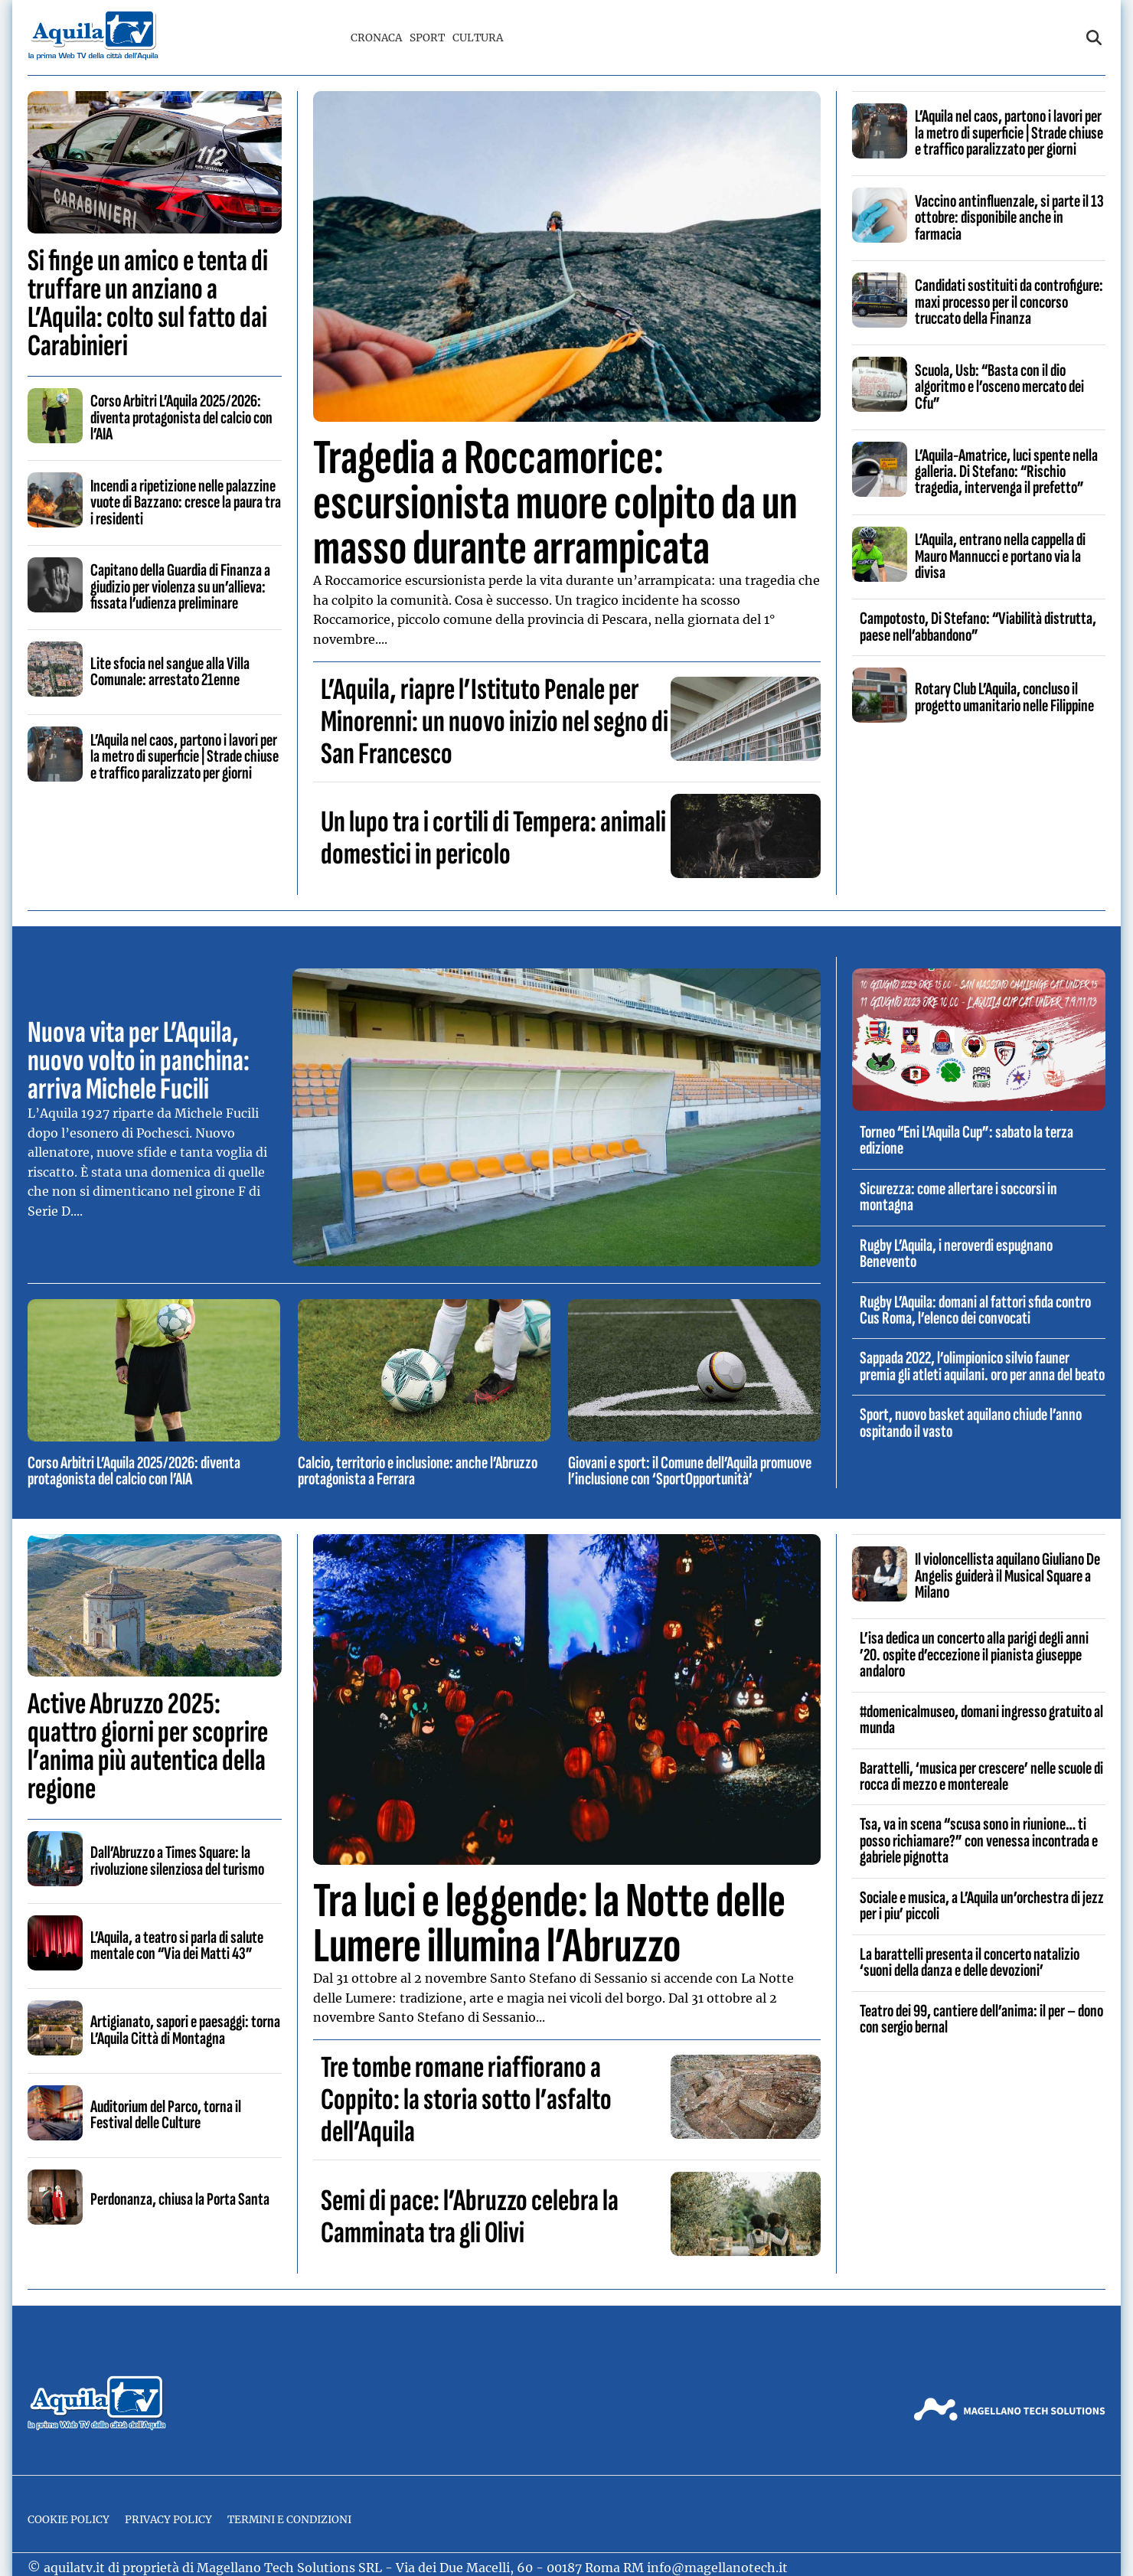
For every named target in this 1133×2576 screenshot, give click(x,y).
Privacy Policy (168, 2519)
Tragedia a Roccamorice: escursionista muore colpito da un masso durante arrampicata (555, 503)
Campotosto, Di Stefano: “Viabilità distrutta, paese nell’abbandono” (978, 626)
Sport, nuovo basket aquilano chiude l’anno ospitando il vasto (971, 1422)
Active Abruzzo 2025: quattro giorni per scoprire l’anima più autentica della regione (148, 1746)
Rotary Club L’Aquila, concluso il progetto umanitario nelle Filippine (1004, 697)
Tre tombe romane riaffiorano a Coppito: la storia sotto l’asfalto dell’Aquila (466, 2099)
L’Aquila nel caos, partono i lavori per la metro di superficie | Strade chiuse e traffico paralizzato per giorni (184, 757)
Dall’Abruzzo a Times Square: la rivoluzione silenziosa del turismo (177, 1860)
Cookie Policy (68, 2519)
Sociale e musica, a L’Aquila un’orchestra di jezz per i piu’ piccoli (982, 1906)
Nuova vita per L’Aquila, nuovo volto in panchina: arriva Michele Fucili (139, 1061)
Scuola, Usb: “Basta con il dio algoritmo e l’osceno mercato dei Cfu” (999, 387)
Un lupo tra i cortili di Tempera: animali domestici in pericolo (493, 838)
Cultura (477, 37)
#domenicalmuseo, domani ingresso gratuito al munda (981, 1720)
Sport (427, 37)
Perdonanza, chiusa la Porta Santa (179, 2199)
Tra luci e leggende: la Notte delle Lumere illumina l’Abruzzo (549, 1924)
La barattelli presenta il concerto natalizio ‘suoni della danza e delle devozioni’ (969, 1962)
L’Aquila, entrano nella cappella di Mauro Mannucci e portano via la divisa (1000, 556)
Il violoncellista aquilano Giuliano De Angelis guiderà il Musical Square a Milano (1007, 1576)
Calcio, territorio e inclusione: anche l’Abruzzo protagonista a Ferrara (417, 1471)
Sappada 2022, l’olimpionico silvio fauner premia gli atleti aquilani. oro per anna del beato (982, 1366)
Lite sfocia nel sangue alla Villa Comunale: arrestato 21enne (170, 672)
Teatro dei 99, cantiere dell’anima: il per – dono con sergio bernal (981, 2019)
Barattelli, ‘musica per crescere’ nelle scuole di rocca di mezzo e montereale (981, 1776)
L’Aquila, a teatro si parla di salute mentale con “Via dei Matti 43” (176, 1945)
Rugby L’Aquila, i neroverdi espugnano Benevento (956, 1253)
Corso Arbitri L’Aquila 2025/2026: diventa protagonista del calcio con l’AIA (181, 417)
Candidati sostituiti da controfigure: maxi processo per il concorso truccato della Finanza (1009, 302)
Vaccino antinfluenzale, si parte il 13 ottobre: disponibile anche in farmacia (1009, 218)
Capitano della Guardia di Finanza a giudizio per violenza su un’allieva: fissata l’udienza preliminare (180, 587)
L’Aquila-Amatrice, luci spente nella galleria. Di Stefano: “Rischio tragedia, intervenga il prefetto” (1006, 472)
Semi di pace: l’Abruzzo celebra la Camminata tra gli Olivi (470, 2217)
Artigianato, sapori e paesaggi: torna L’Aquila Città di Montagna (185, 2030)
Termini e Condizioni (289, 2519)
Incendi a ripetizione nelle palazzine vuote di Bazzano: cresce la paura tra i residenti (185, 502)
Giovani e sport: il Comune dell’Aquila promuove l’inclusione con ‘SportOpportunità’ (689, 1471)
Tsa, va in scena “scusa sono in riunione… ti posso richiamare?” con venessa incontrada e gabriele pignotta (979, 1841)
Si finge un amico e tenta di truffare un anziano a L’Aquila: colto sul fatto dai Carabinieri (148, 303)
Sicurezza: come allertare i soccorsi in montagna (958, 1197)
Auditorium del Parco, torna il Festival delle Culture (165, 2115)
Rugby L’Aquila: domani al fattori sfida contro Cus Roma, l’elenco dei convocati (975, 1310)
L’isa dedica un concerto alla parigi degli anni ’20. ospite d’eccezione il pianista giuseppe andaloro (974, 1655)
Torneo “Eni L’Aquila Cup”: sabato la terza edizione (966, 1140)
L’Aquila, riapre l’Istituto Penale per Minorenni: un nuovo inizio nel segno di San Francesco (494, 721)
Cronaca (376, 37)
